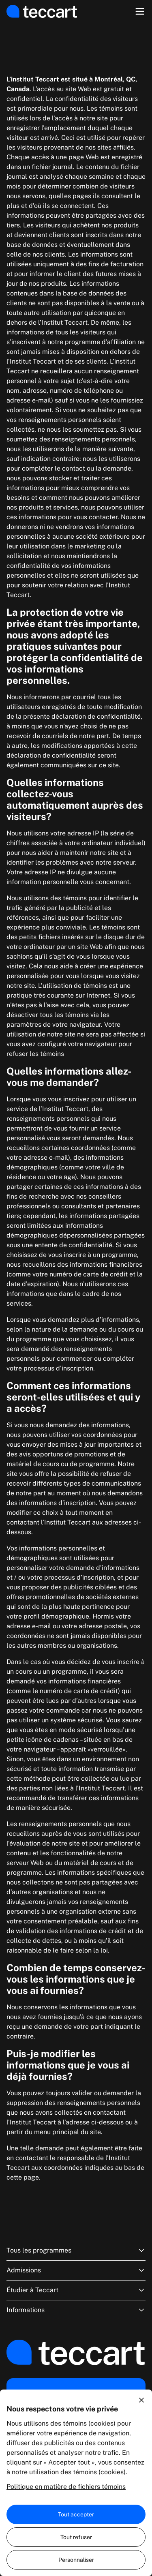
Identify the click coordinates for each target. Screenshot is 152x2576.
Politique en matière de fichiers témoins (66, 2486)
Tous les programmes (76, 2250)
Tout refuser (76, 2537)
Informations (76, 2310)
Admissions (76, 2270)
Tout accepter (76, 2514)
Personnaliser (76, 2560)
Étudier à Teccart (76, 2290)
